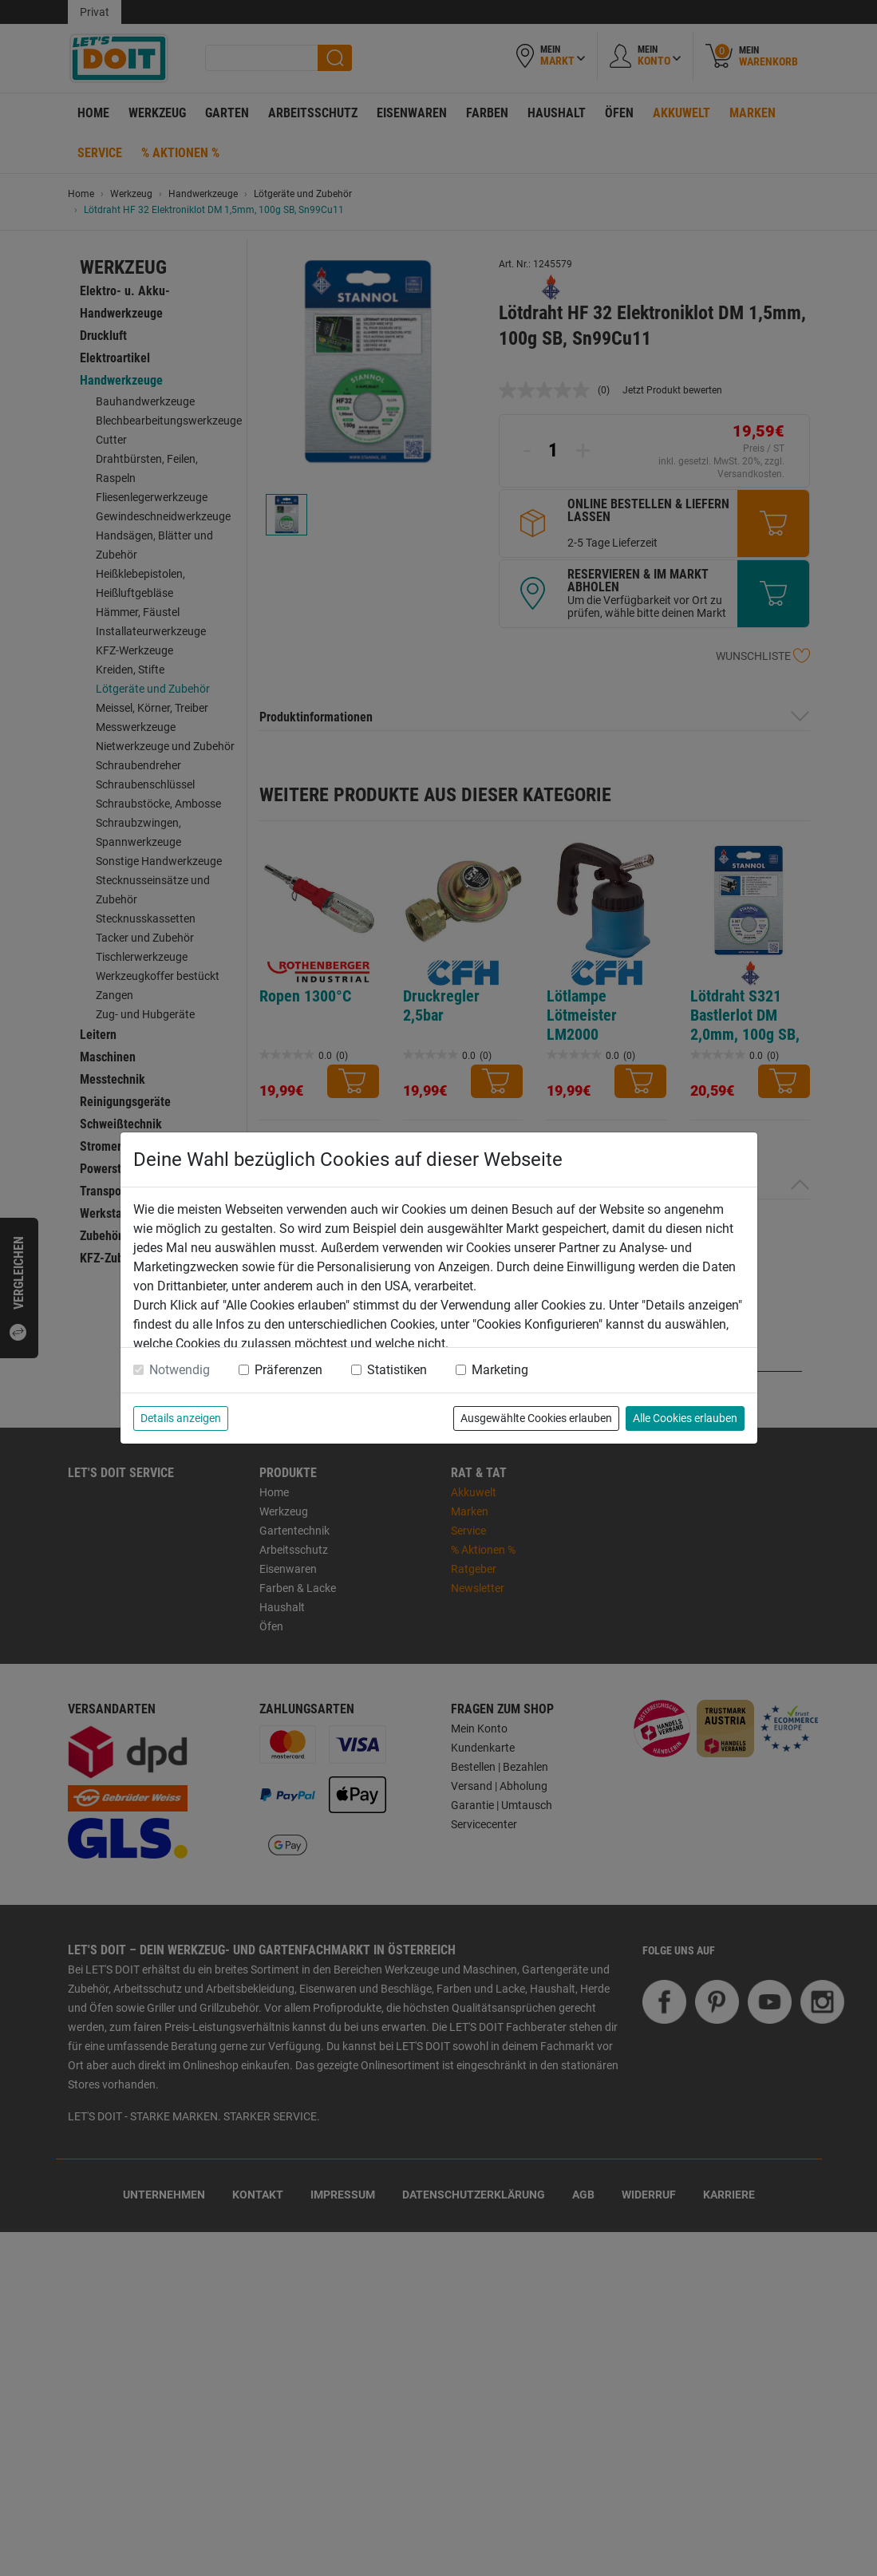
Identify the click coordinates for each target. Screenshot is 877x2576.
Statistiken (397, 1369)
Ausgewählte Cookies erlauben (536, 1418)
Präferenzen (288, 1369)
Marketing (500, 1369)
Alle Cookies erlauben (685, 1418)
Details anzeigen (180, 1418)
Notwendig (179, 1369)
